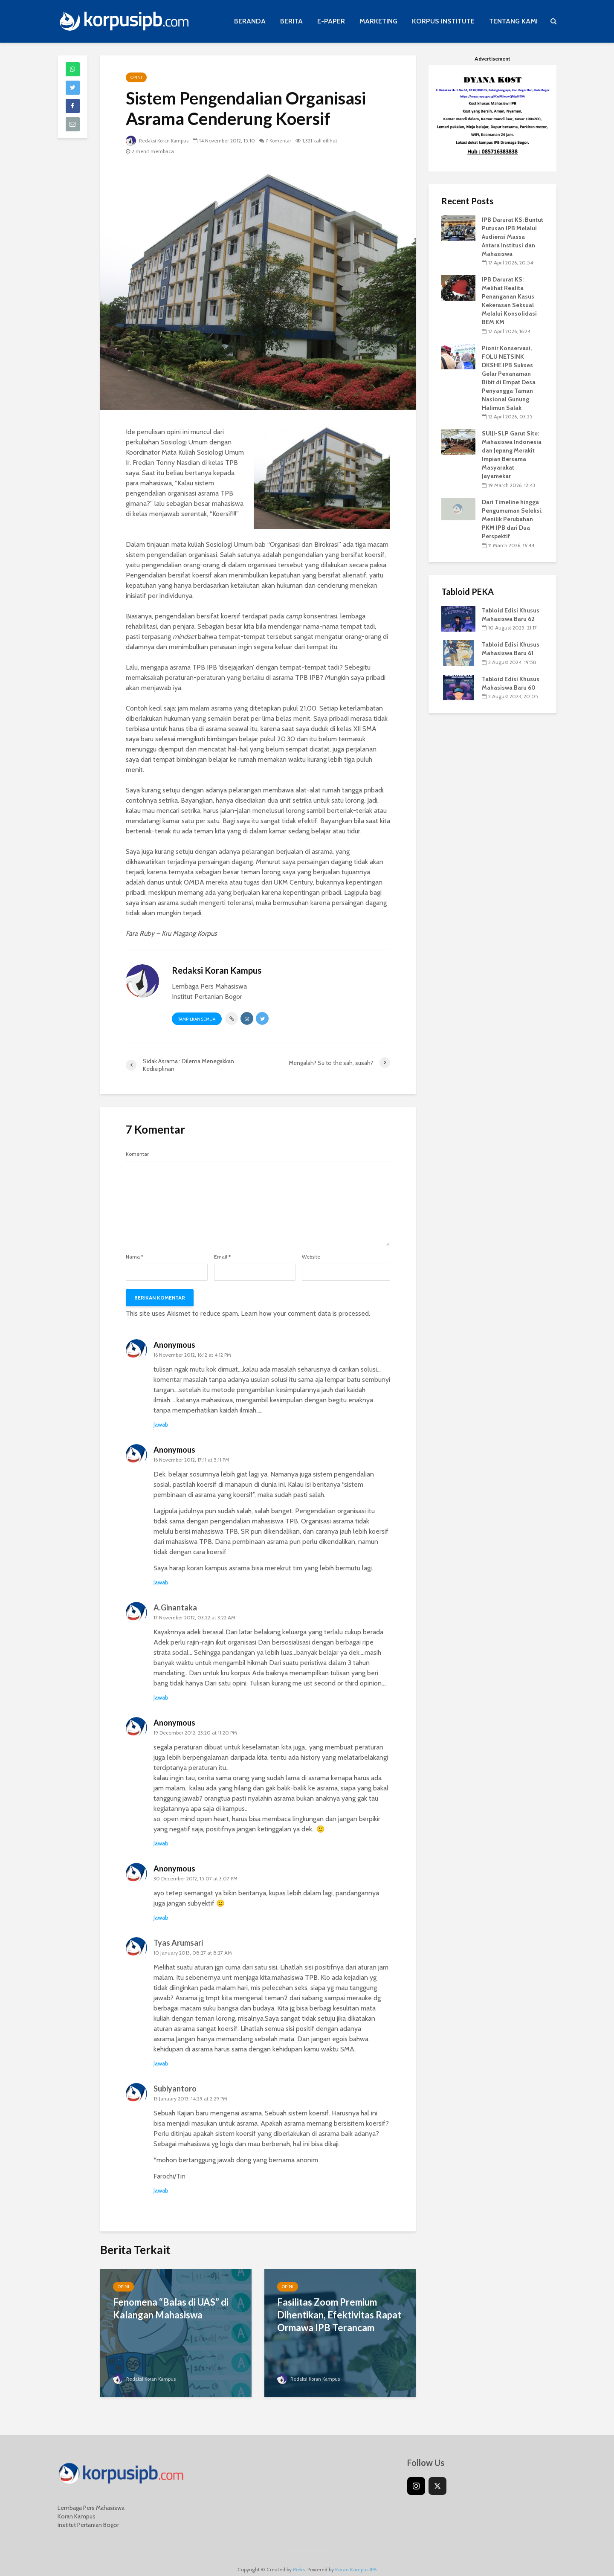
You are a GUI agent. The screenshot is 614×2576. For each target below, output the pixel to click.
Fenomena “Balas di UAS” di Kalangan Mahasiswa (171, 2308)
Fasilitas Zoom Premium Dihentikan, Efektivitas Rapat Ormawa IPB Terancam (339, 2314)
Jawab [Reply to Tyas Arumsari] (161, 2063)
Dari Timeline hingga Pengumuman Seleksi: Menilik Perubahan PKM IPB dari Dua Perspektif (512, 519)
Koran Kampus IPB (356, 2556)
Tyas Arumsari (178, 1942)
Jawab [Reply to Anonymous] (161, 1424)
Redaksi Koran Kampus (159, 140)
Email (222, 1256)
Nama (134, 1256)
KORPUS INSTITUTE (443, 21)
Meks (299, 2556)
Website (311, 1256)
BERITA (291, 21)
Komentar (137, 1154)
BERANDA (250, 21)
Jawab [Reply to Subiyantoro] (161, 2190)
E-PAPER (331, 21)
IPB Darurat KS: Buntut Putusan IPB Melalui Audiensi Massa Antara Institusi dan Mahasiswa (512, 237)
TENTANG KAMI (513, 21)
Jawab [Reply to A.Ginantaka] (161, 1697)
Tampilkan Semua (196, 1019)
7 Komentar (282, 140)
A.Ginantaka (175, 1607)
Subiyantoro (175, 2088)
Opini (136, 77)
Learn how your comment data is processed (305, 1313)
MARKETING (378, 21)
